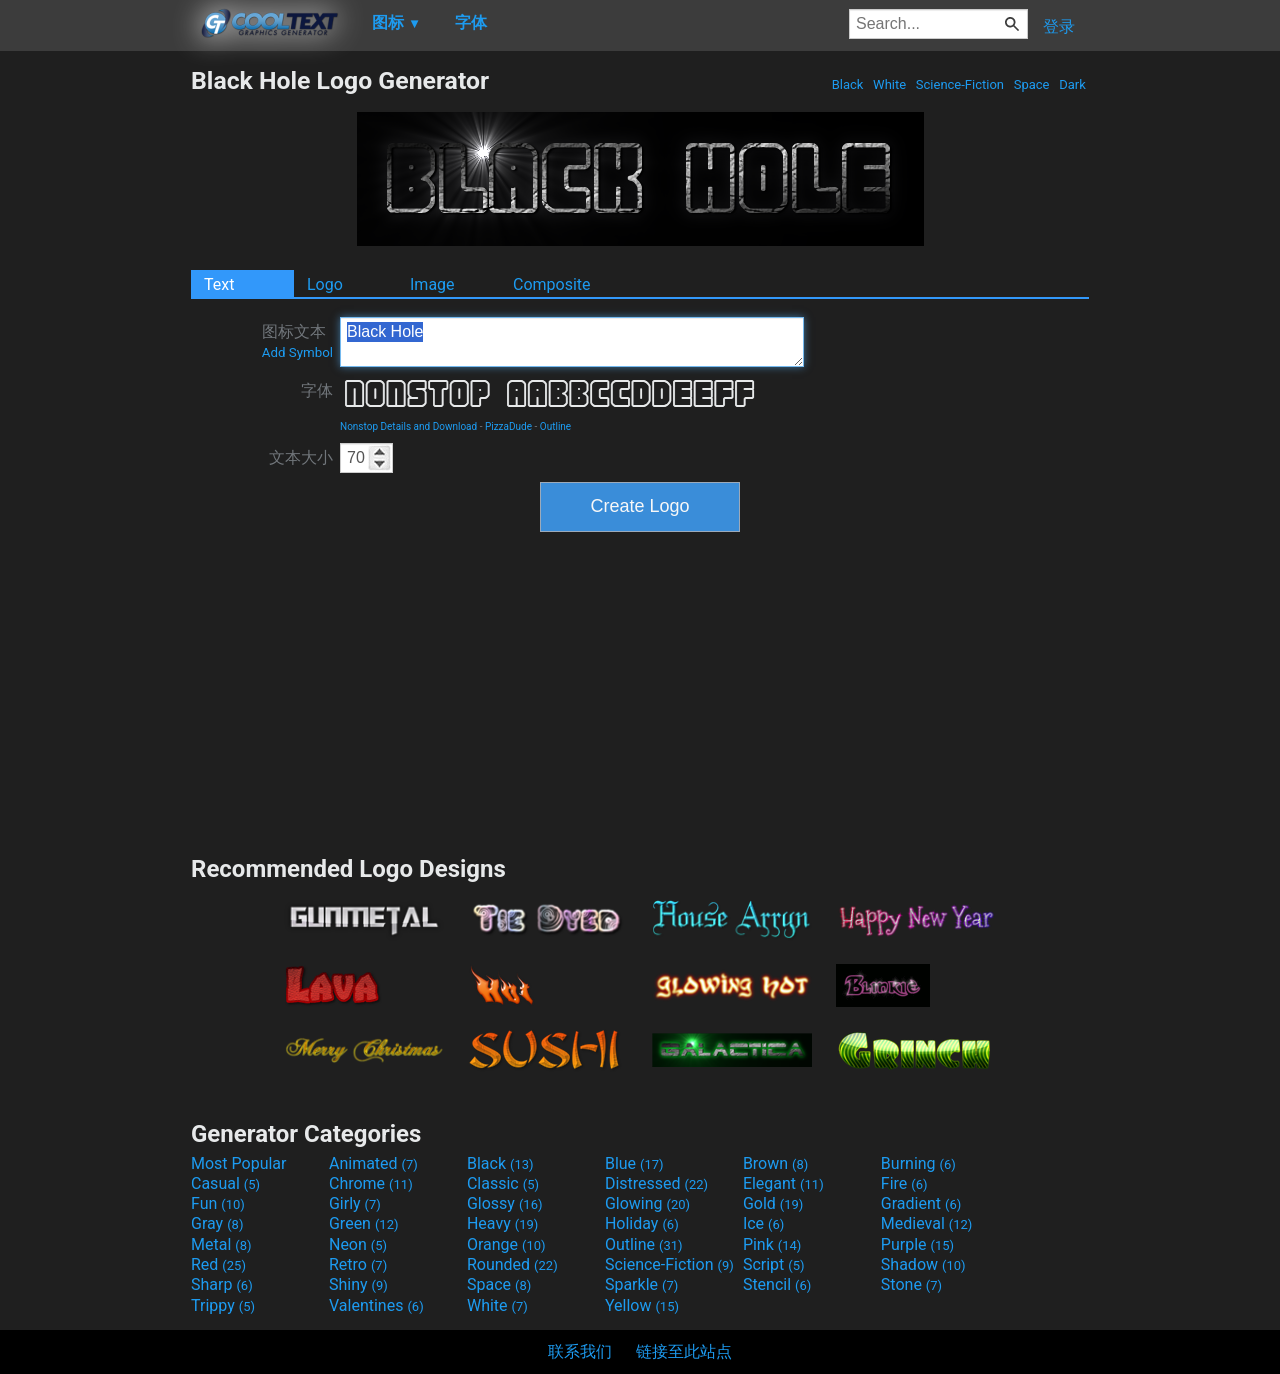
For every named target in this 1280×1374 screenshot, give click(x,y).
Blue (634, 1163)
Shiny (358, 1284)
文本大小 (301, 457)
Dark (1072, 84)
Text (219, 284)
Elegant (783, 1183)
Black (847, 84)
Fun (218, 1203)
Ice (763, 1223)
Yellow (642, 1305)
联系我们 (580, 1351)
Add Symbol (297, 352)
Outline (555, 426)
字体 (317, 390)
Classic (503, 1183)
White (889, 84)
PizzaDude (508, 426)
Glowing (647, 1203)
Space (1031, 84)
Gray (217, 1223)
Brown (775, 1163)
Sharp (222, 1284)
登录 (1059, 26)
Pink (772, 1244)
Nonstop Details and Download (408, 426)
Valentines (376, 1305)
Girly (355, 1203)
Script (774, 1264)
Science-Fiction (960, 84)
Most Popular (239, 1163)
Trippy (223, 1305)
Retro (358, 1264)
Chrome (371, 1183)
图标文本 (297, 341)
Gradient (921, 1203)
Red (218, 1264)
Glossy (505, 1203)
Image (432, 284)
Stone (911, 1284)
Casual (225, 1183)
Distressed (656, 1183)
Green (364, 1223)
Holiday (642, 1223)
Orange (506, 1244)
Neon (358, 1244)
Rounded (512, 1264)
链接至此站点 (684, 1351)
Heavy (502, 1223)
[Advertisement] (95, 366)
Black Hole (572, 342)
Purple (917, 1244)
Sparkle (641, 1284)
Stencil (777, 1284)
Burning (918, 1163)
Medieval (927, 1223)
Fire (904, 1183)
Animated (373, 1163)
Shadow (923, 1264)
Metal (221, 1244)
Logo (325, 284)
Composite (552, 284)
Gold (773, 1203)
